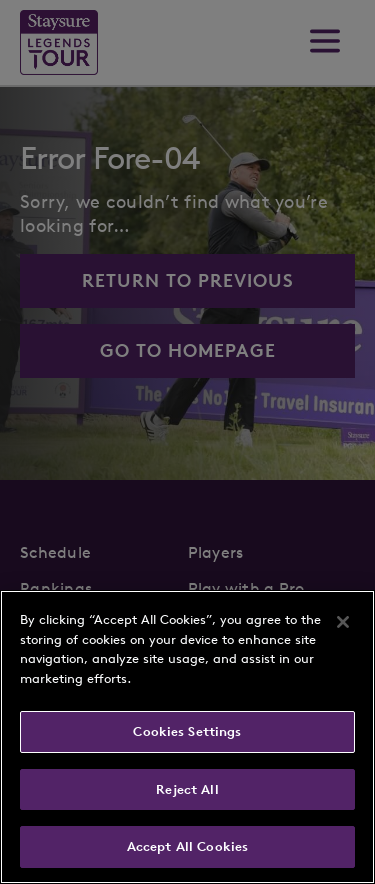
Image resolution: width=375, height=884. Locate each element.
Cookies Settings (187, 731)
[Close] (343, 622)
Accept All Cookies (187, 846)
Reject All (187, 789)
